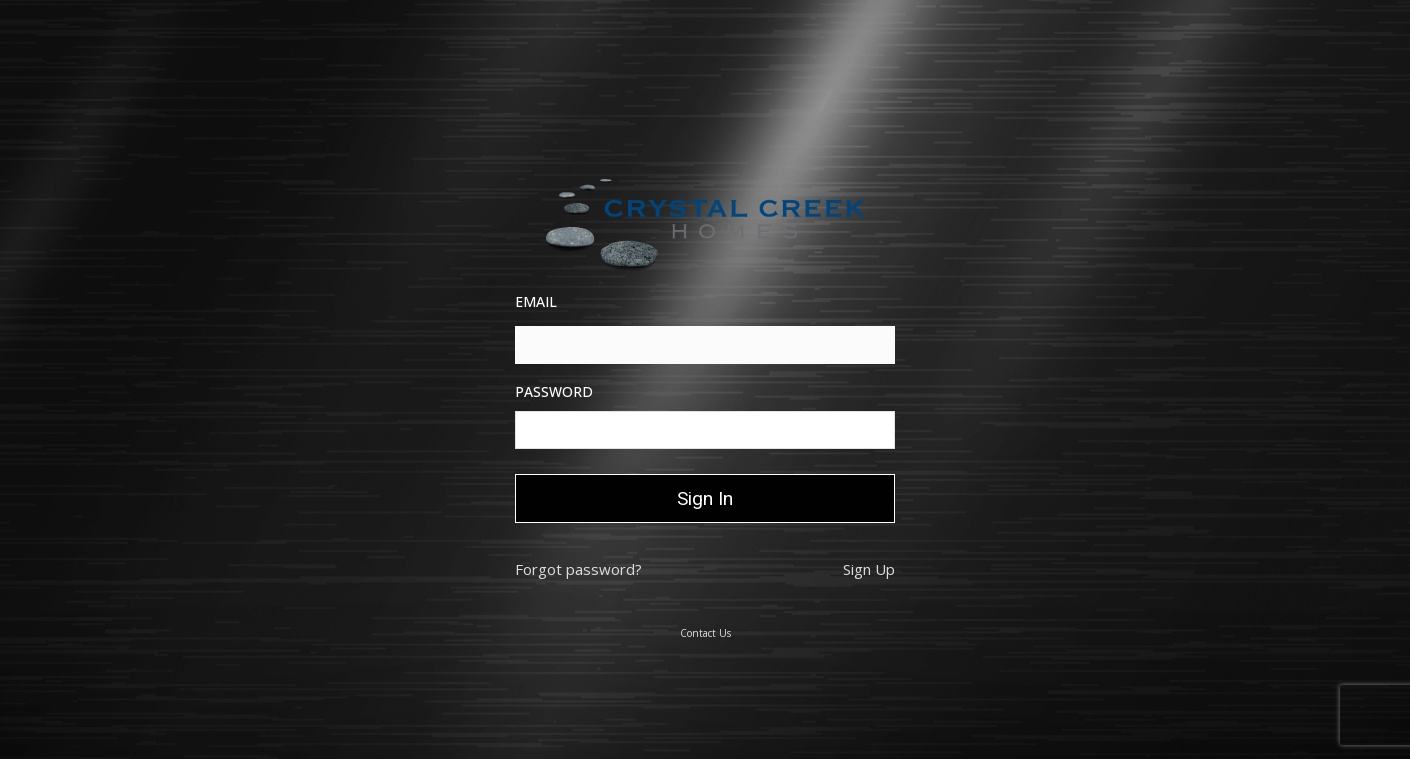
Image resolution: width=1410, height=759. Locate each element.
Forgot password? (578, 569)
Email (536, 301)
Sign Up (869, 569)
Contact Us (705, 633)
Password (554, 391)
